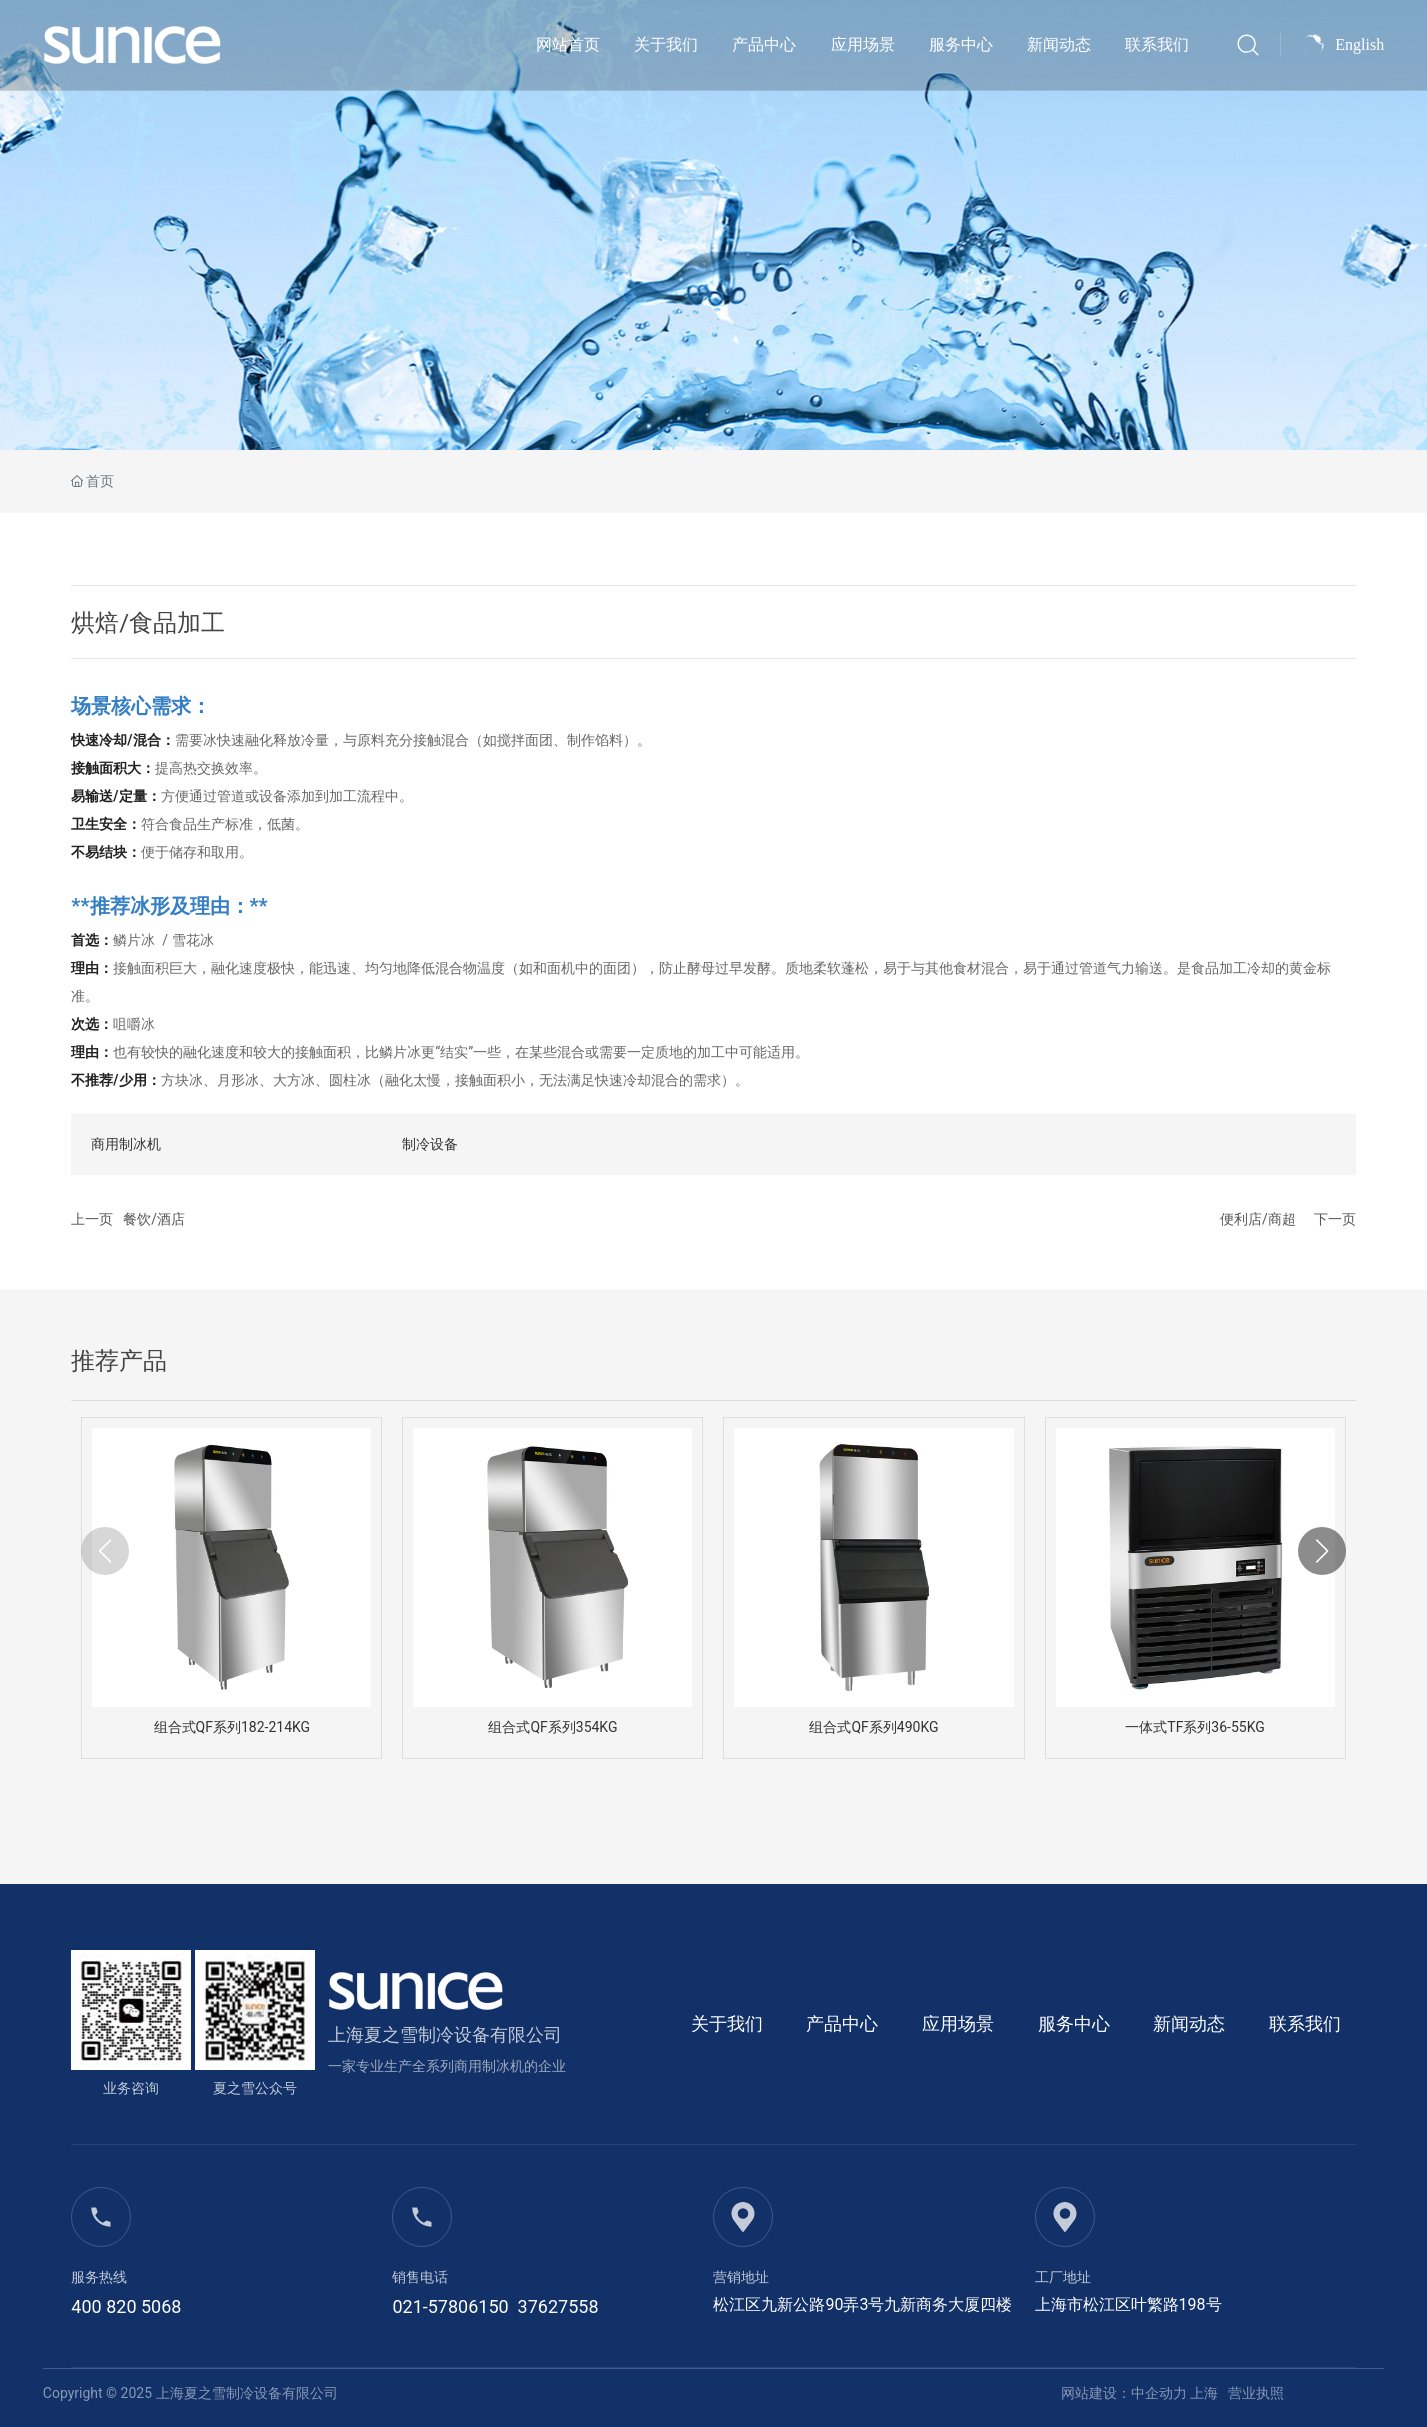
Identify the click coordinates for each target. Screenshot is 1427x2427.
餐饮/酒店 (154, 1219)
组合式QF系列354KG (552, 1727)
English (1359, 44)
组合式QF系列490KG (873, 1727)
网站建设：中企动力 (1124, 2393)
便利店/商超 (1258, 1219)
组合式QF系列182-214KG (232, 1727)
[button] (1322, 1551)
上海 (1204, 2393)
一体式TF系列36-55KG (1195, 1727)
